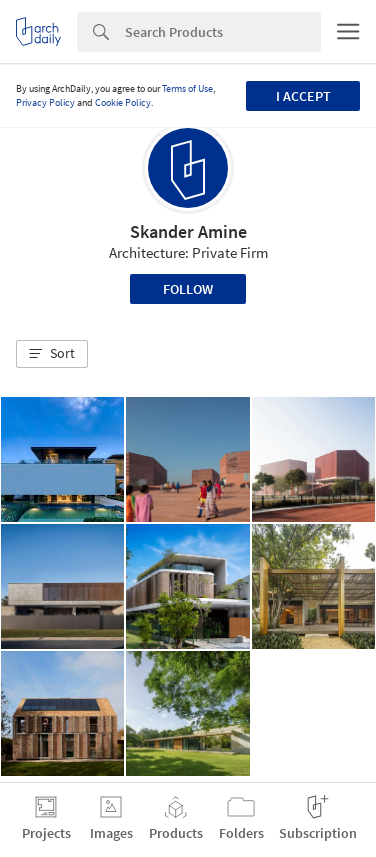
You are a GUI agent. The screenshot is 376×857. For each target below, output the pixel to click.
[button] (52, 354)
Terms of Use (187, 88)
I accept (303, 96)
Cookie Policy (123, 102)
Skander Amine (188, 231)
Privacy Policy (45, 102)
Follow (188, 289)
